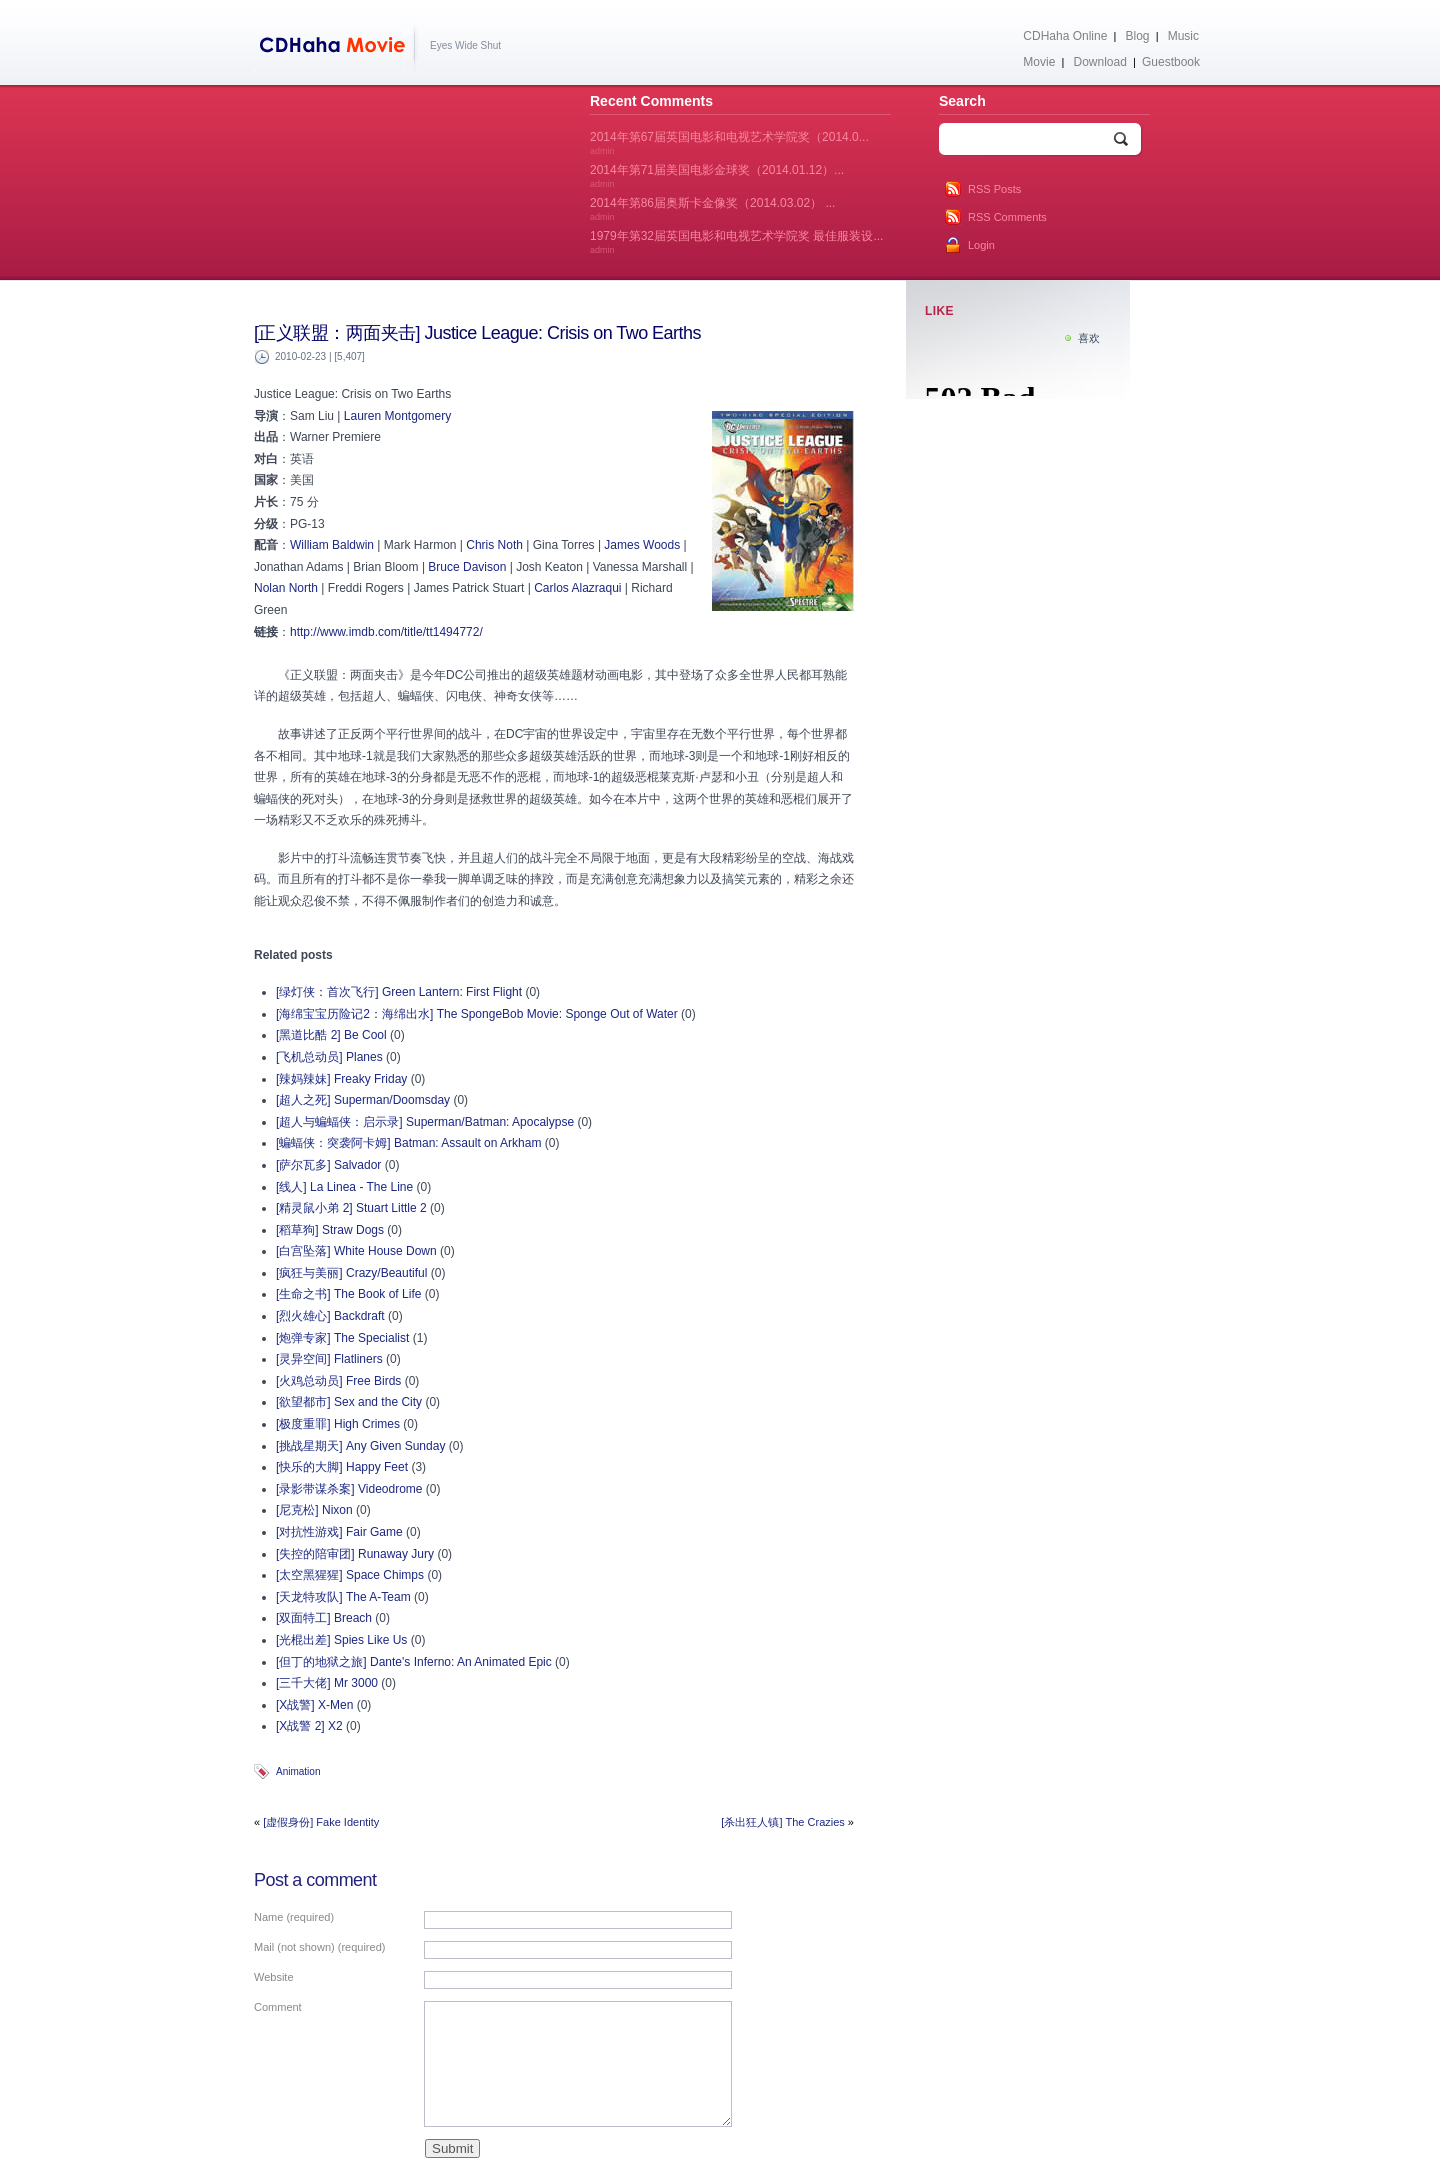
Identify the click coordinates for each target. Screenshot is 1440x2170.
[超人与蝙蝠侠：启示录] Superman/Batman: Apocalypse (425, 1122)
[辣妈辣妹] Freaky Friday (341, 1079)
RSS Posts (994, 189)
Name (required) (294, 1917)
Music (1183, 36)
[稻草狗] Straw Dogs (330, 1230)
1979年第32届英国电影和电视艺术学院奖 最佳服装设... (736, 242)
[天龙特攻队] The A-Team (343, 1597)
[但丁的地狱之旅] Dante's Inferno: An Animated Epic (414, 1662)
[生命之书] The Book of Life (348, 1294)
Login (981, 245)
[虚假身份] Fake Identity (321, 1822)
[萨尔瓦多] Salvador (328, 1165)
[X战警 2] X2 (309, 1726)
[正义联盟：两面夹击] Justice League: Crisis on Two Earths (477, 333)
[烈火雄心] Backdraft (330, 1316)
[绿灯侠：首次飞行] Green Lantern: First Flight (399, 992)
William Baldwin (332, 545)
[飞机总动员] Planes (329, 1057)
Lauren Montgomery (397, 416)
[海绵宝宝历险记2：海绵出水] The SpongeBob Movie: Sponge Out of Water (477, 1014)
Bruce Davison (467, 567)
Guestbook (1171, 62)
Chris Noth (494, 545)
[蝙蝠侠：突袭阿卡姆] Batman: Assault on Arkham (408, 1143)
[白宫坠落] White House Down (356, 1251)
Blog (1138, 36)
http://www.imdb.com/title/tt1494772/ (386, 632)
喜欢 (1089, 338)
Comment (278, 2007)
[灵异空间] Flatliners (329, 1359)
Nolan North (286, 588)
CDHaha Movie (336, 49)
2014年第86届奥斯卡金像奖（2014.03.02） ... (712, 209)
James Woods (642, 545)
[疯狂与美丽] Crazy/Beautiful (351, 1273)
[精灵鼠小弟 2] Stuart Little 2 (351, 1208)
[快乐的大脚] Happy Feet (342, 1467)
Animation (298, 1771)
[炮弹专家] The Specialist (342, 1338)
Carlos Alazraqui (577, 588)
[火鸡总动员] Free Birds (338, 1381)
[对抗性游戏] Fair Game (339, 1532)
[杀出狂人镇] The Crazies (782, 1822)
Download (1099, 62)
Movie (1039, 62)
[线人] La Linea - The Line (344, 1187)
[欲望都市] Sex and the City (349, 1402)
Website (274, 1977)
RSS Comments (1007, 217)
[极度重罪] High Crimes (338, 1424)
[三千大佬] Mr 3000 (327, 1683)
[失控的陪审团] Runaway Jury (355, 1554)
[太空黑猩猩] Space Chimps (350, 1575)
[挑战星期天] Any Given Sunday (360, 1446)
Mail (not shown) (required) (319, 1947)
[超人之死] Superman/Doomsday (363, 1100)
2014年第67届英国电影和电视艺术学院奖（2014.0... (729, 143)
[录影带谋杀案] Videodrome (349, 1489)
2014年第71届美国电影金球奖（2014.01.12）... (717, 176)
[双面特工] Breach (324, 1618)
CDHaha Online (1065, 36)
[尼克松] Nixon (314, 1510)
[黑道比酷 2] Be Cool (331, 1035)
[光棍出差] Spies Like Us (341, 1640)
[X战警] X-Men (314, 1705)
